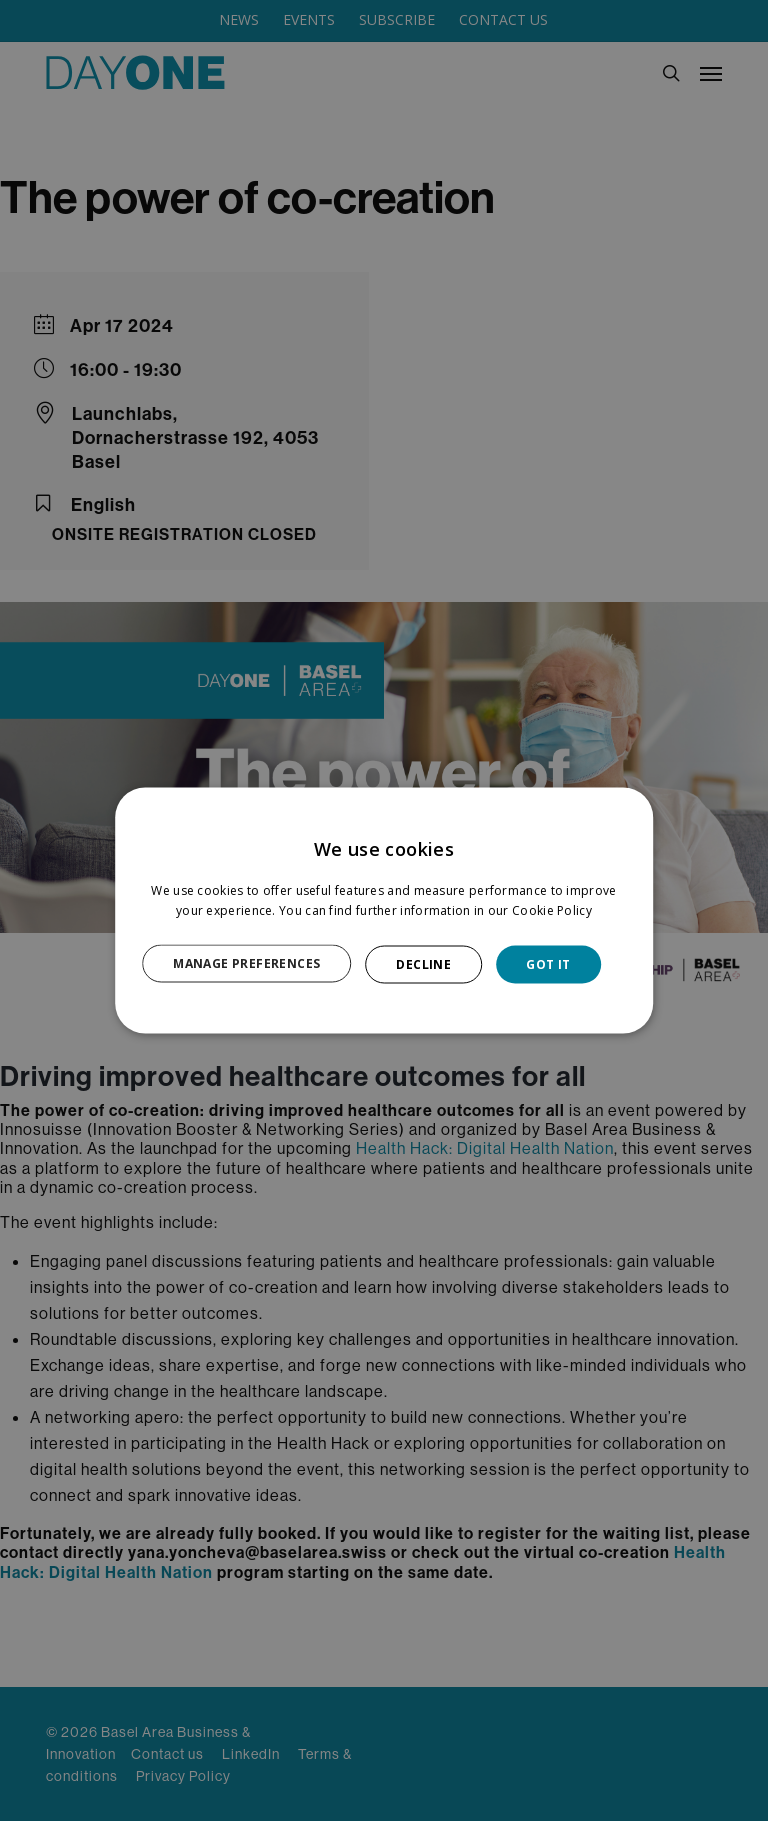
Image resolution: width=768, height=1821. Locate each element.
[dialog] (384, 910)
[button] (257, 964)
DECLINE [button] (423, 963)
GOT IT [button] (548, 963)
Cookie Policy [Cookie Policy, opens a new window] (552, 909)
